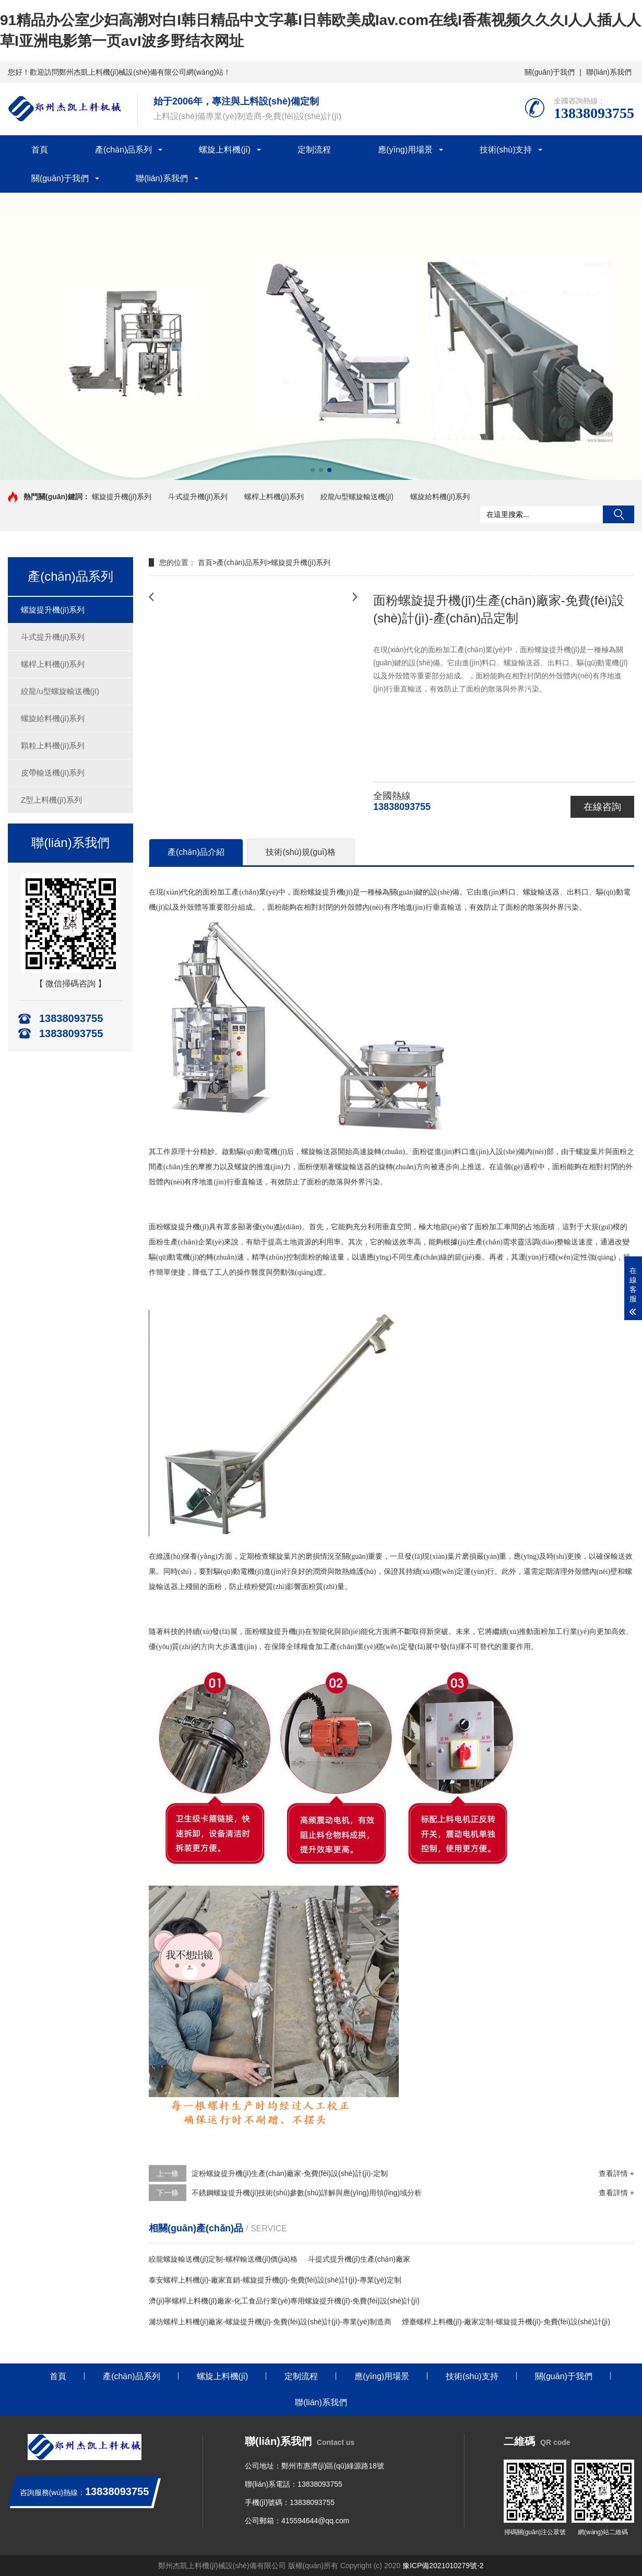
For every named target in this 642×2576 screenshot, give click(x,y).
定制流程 (314, 149)
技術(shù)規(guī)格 (300, 852)
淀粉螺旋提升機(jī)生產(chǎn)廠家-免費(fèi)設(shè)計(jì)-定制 (290, 2173)
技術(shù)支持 (506, 149)
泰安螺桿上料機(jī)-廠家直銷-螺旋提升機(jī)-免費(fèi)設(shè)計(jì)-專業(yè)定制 (275, 2280)
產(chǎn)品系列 (123, 149)
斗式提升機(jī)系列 (198, 496)
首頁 (39, 149)
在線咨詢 (602, 807)
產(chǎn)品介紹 (196, 852)
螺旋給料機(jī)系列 (440, 496)
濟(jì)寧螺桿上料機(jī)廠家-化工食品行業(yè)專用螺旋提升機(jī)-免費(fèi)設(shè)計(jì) (284, 2301)
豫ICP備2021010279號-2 (443, 2565)
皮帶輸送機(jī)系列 (53, 772)
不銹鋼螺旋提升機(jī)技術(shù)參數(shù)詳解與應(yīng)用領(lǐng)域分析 (307, 2193)
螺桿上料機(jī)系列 (274, 496)
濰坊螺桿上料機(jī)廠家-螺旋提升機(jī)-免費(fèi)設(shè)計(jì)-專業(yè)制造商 (270, 2322)
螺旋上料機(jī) (225, 149)
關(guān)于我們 (550, 72)
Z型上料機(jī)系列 (51, 799)
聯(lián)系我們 (609, 72)
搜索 (618, 514)
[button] (313, 470)
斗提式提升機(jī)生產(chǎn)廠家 (359, 2259)
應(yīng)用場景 (405, 149)
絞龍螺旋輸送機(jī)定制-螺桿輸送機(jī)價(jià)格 (223, 2259)
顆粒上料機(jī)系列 (53, 745)
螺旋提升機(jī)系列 (121, 496)
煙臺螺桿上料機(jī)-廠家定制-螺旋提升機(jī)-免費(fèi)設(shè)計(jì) (506, 2322)
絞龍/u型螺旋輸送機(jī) (357, 496)
